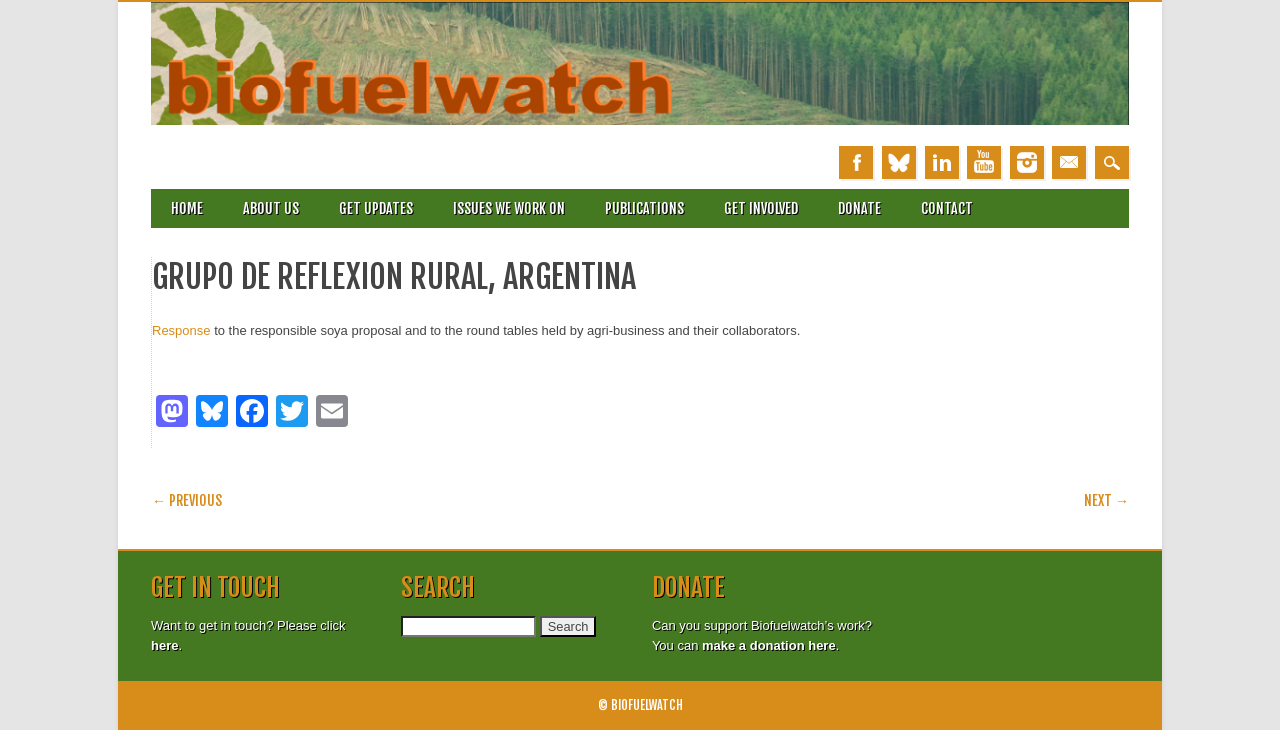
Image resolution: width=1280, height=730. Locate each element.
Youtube (984, 162)
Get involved (761, 208)
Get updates (376, 208)
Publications (644, 208)
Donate (859, 208)
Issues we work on (509, 208)
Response (181, 330)
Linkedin (942, 162)
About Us (271, 208)
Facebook (856, 162)
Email (1069, 162)
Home (187, 208)
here (164, 645)
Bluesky (899, 162)
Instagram (1027, 162)
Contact (947, 208)
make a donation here (769, 645)
